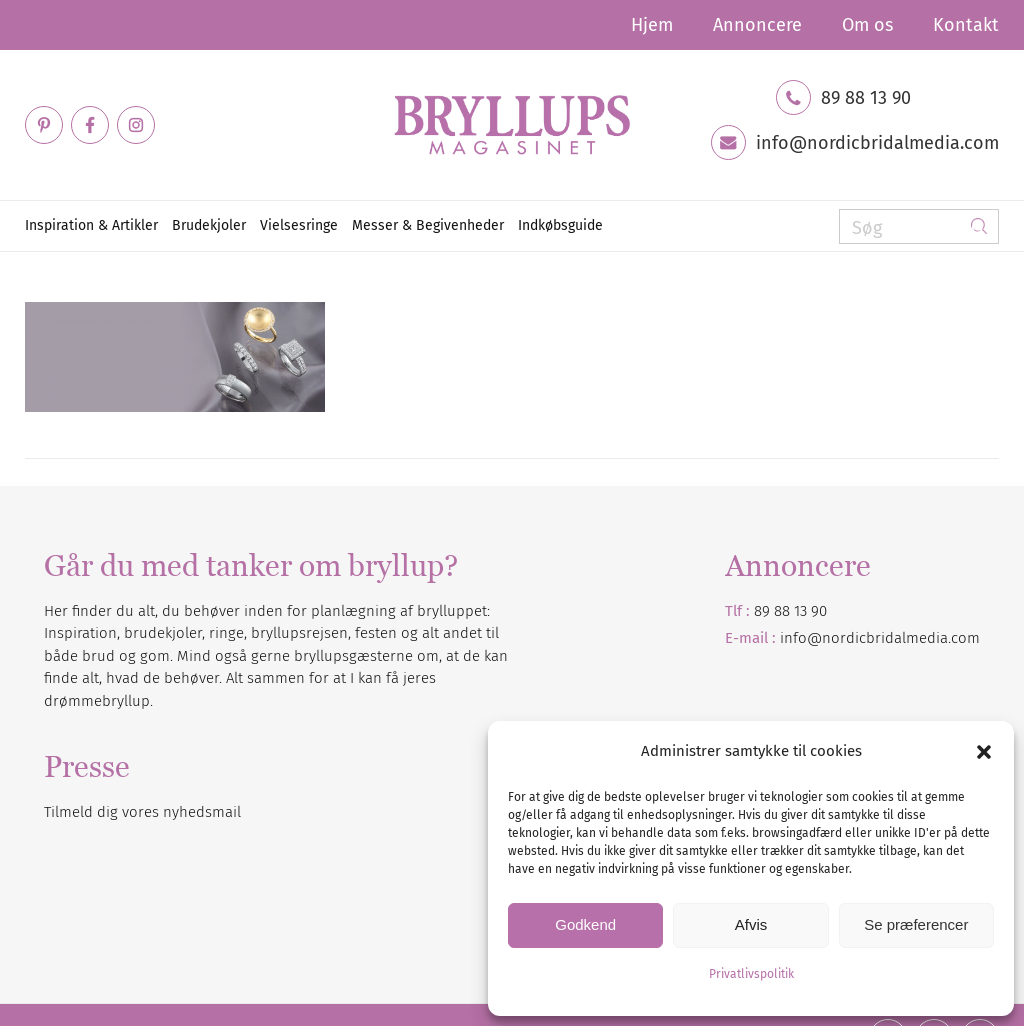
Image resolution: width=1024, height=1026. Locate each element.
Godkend (585, 924)
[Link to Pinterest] (44, 125)
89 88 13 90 (866, 98)
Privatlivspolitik (751, 974)
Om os (867, 25)
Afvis (751, 924)
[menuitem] (652, 25)
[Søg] (919, 226)
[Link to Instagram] (136, 125)
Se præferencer (916, 924)
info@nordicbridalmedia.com (877, 143)
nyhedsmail (202, 812)
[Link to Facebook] (90, 125)
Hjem (652, 25)
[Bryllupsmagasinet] (512, 125)
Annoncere (757, 25)
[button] (984, 752)
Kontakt (966, 25)
